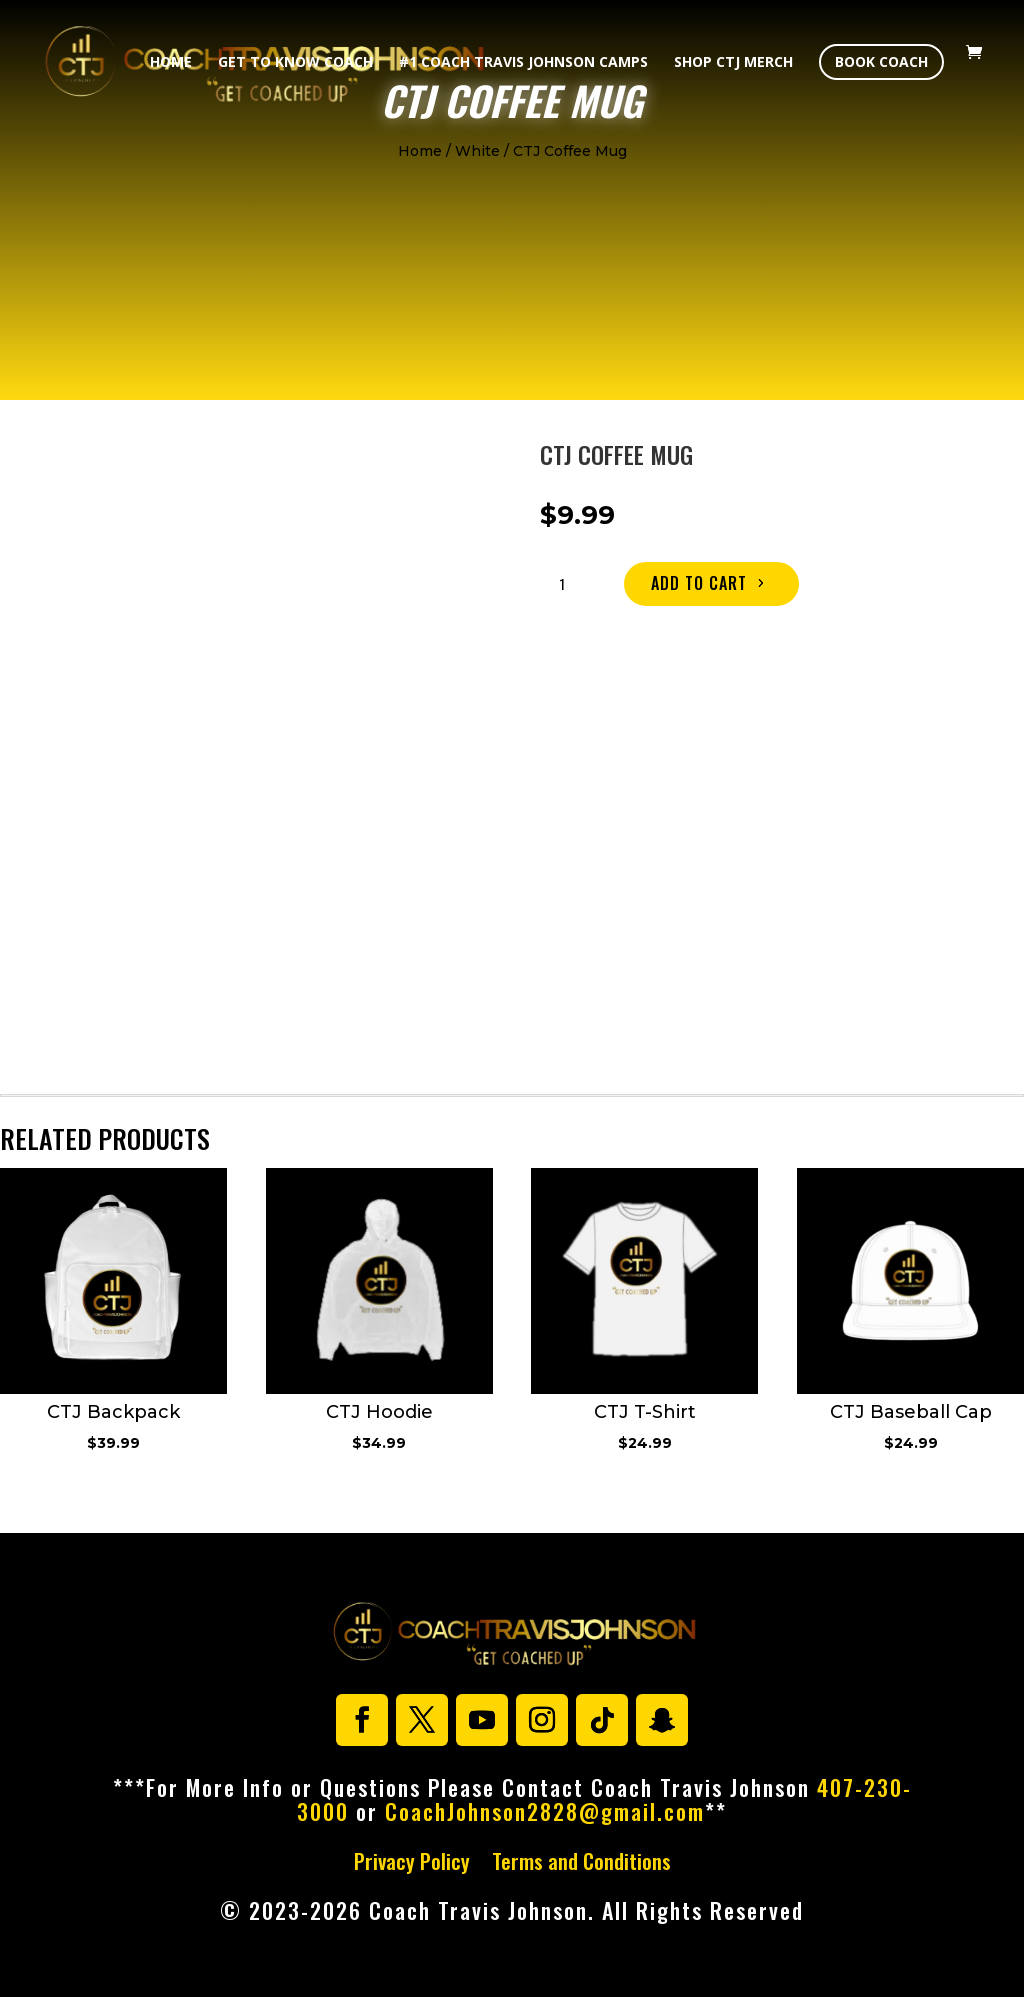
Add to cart (699, 583)
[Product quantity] (570, 584)
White (477, 151)
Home (171, 63)
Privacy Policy (412, 1865)
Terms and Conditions (581, 1865)
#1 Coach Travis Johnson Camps (523, 63)
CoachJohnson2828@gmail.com (545, 1811)
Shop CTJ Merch (733, 63)
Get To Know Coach (295, 63)
